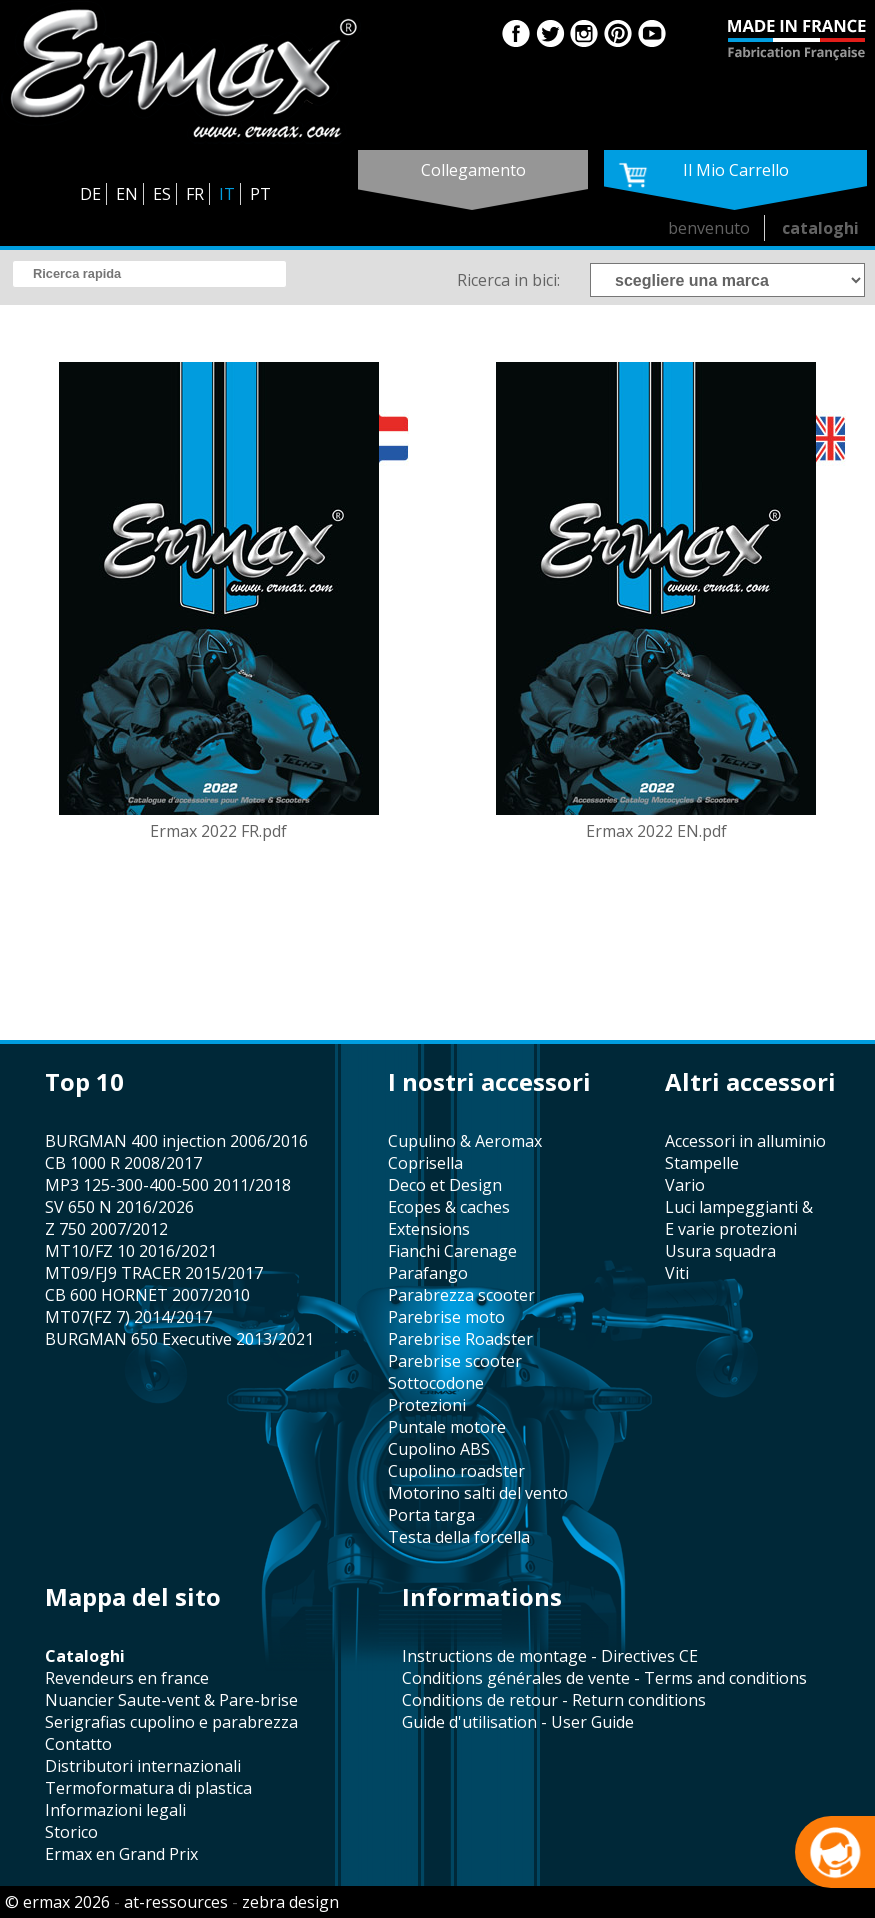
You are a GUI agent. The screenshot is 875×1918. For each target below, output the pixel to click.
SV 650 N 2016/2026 (119, 1207)
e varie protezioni (731, 1229)
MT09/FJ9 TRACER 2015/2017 (154, 1273)
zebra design (290, 1902)
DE (90, 194)
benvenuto (709, 228)
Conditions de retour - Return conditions (554, 1700)
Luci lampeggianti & (739, 1207)
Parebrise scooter (455, 1361)
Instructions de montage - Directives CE (550, 1656)
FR (195, 194)
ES (162, 194)
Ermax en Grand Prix (121, 1854)
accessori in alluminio (745, 1141)
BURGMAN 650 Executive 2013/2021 (179, 1339)
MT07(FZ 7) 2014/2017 (128, 1317)
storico (71, 1832)
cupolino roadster (456, 1471)
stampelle (702, 1163)
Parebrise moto (446, 1317)
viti (677, 1273)
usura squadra (720, 1251)
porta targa (431, 1515)
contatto (78, 1744)
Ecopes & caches (449, 1207)
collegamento (473, 170)
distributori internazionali (143, 1766)
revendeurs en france (127, 1678)
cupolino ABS (439, 1449)
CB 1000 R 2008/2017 (123, 1163)
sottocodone (436, 1383)
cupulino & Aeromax (465, 1141)
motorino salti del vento (478, 1493)
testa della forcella (459, 1537)
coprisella (425, 1163)
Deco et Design (445, 1185)
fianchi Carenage (452, 1251)
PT (260, 194)
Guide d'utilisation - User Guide (518, 1722)
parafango (428, 1273)
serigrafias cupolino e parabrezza (171, 1722)
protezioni (427, 1405)
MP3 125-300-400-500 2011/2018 (168, 1185)
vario (685, 1185)
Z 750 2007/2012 (106, 1229)
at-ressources (176, 1902)
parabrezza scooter (461, 1295)
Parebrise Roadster (460, 1339)
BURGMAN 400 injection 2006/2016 (176, 1141)
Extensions (429, 1229)
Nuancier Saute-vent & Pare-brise (171, 1700)
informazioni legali (115, 1810)
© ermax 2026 (57, 1902)
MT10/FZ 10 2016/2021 (131, 1251)
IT (227, 194)
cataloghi (820, 228)
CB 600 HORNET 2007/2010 (147, 1295)
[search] (149, 274)
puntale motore (447, 1427)
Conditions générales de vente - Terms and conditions (604, 1678)
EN (127, 194)
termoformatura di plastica (148, 1788)
